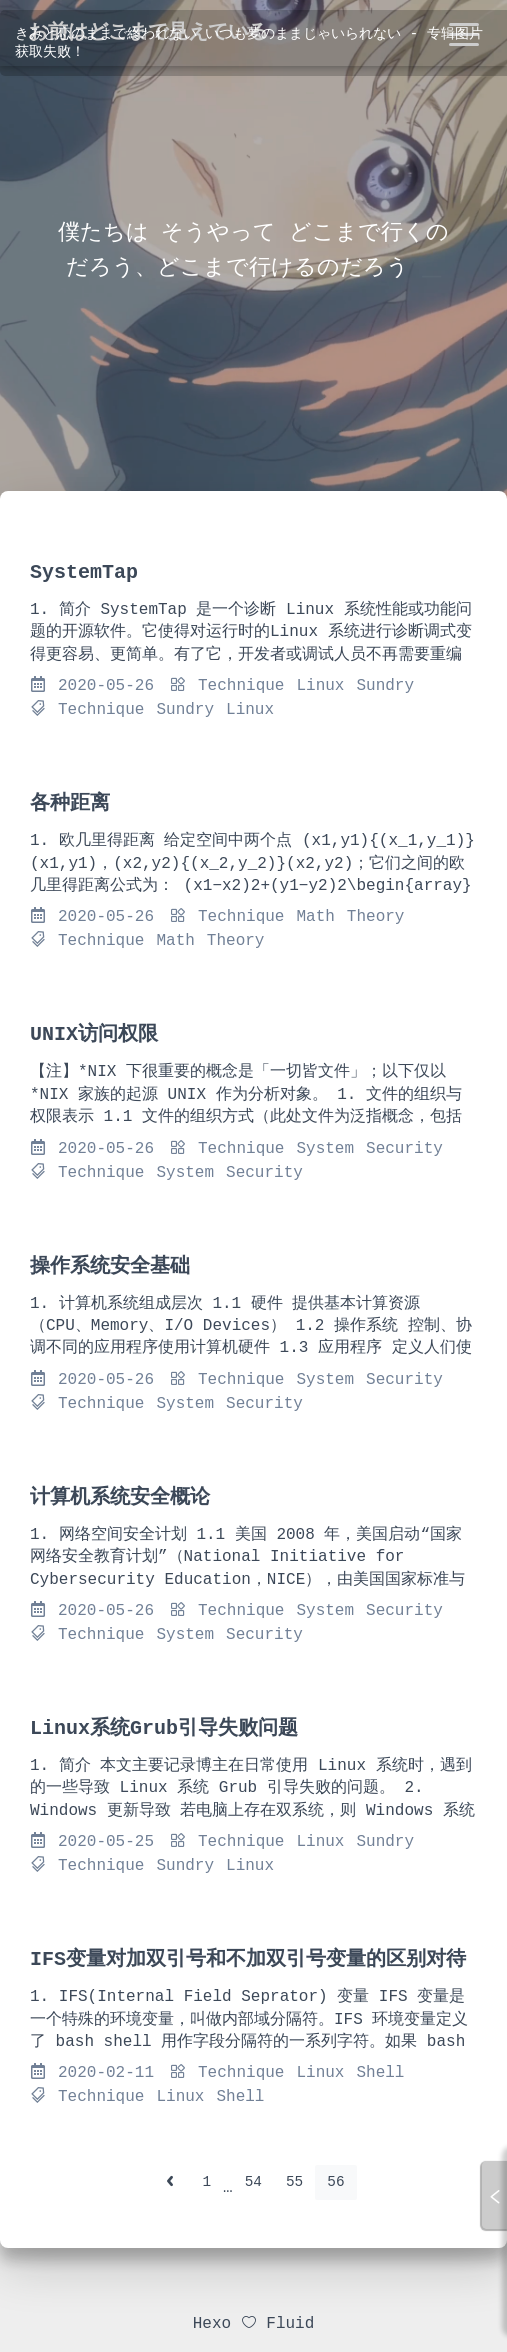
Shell (380, 2073)
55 (294, 2182)
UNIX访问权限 (94, 1034)
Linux (320, 686)
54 (253, 2182)
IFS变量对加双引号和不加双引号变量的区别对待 (248, 1959)
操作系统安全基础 (110, 1266)
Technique (241, 686)
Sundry (385, 686)
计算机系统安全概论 (120, 1497)
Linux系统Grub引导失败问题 (164, 1728)
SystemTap (84, 572)
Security (404, 1149)
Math (315, 917)
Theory (376, 917)
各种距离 (70, 803)
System (325, 1149)
